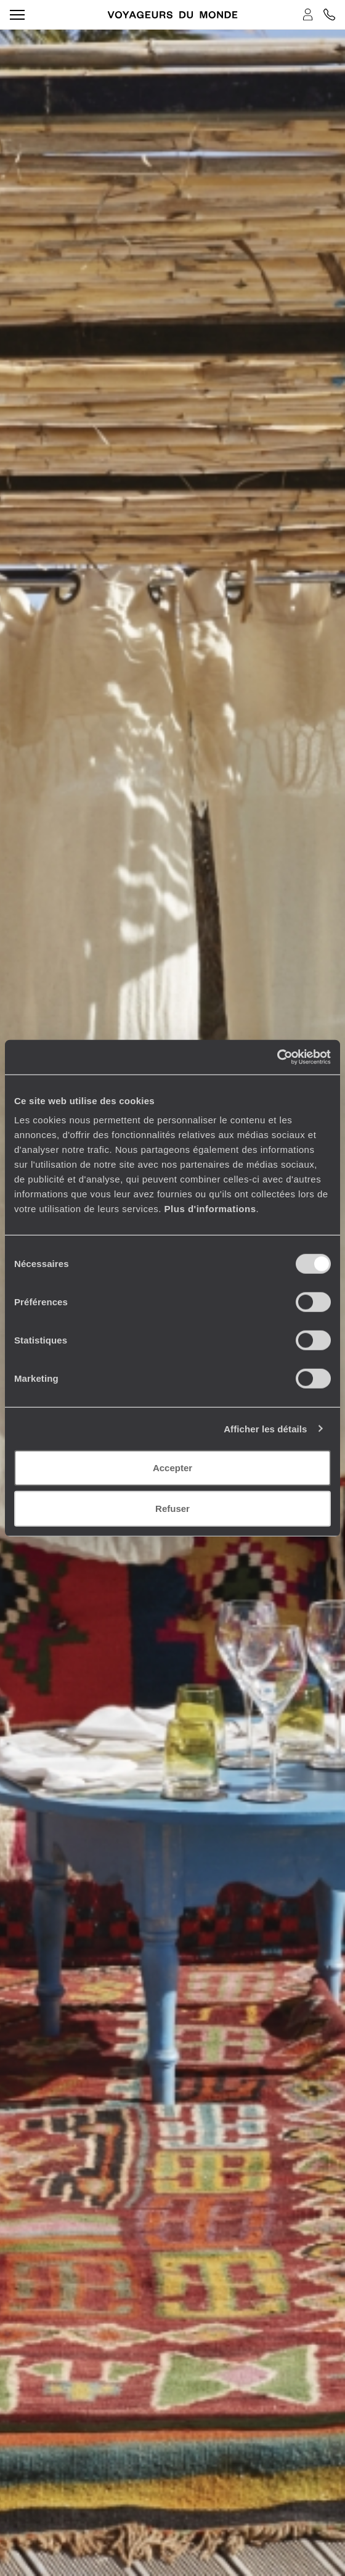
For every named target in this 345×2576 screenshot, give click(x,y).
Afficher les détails (265, 1428)
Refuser (172, 1508)
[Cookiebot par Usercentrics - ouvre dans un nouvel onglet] (277, 1057)
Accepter (172, 1468)
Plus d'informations (210, 1208)
